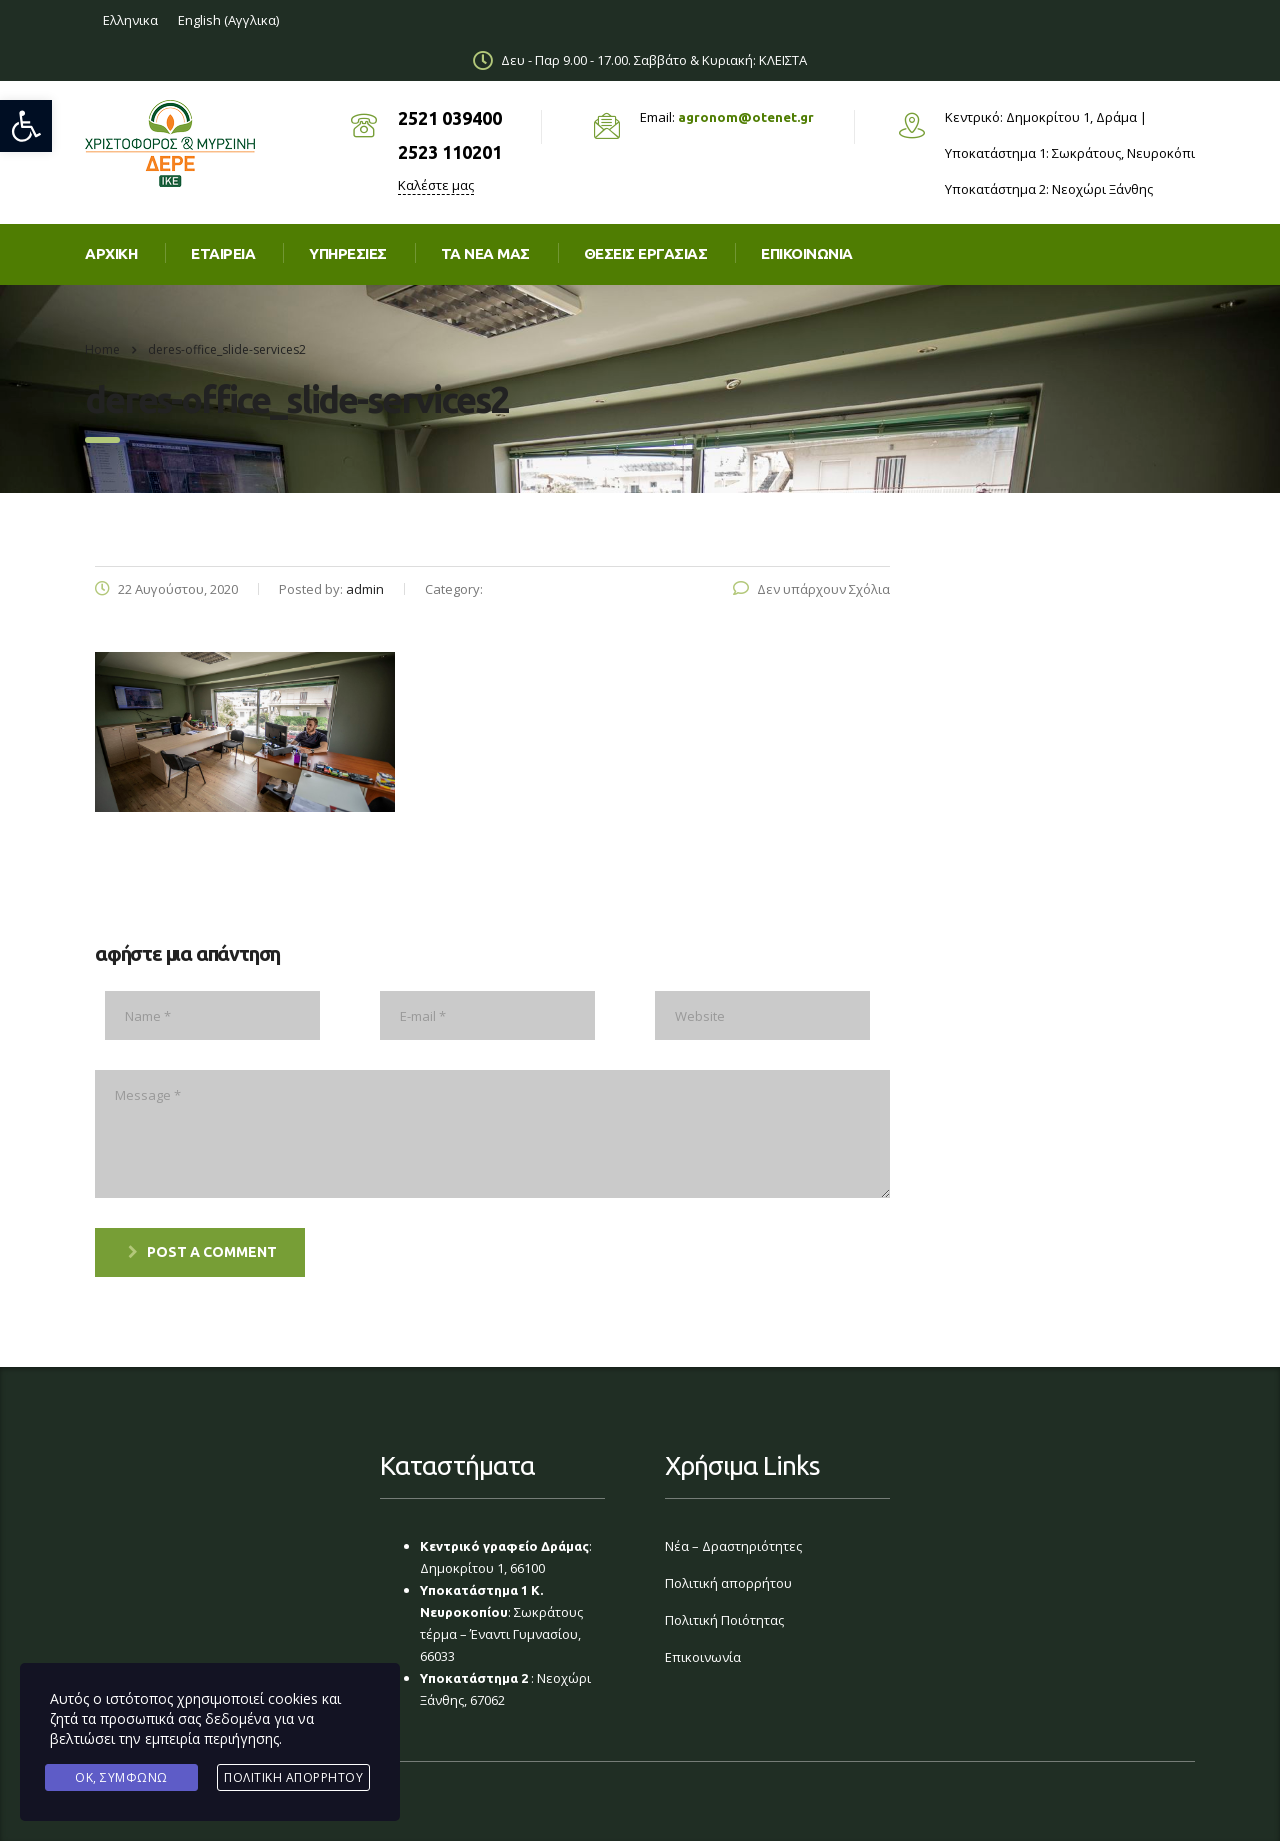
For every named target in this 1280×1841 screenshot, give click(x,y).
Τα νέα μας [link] (485, 253)
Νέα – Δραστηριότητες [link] (733, 1546)
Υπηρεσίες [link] (348, 253)
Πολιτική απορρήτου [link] (728, 1583)
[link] (26, 126)
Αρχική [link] (111, 253)
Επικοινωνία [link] (703, 1657)
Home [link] (102, 349)
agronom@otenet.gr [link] (746, 117)
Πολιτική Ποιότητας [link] (724, 1620)
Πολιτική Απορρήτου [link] (293, 1777)
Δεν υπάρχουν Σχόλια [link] (811, 589)
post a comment (202, 1252)
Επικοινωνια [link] (807, 253)
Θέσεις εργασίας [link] (646, 253)
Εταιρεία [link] (223, 253)
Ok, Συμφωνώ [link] (121, 1777)
